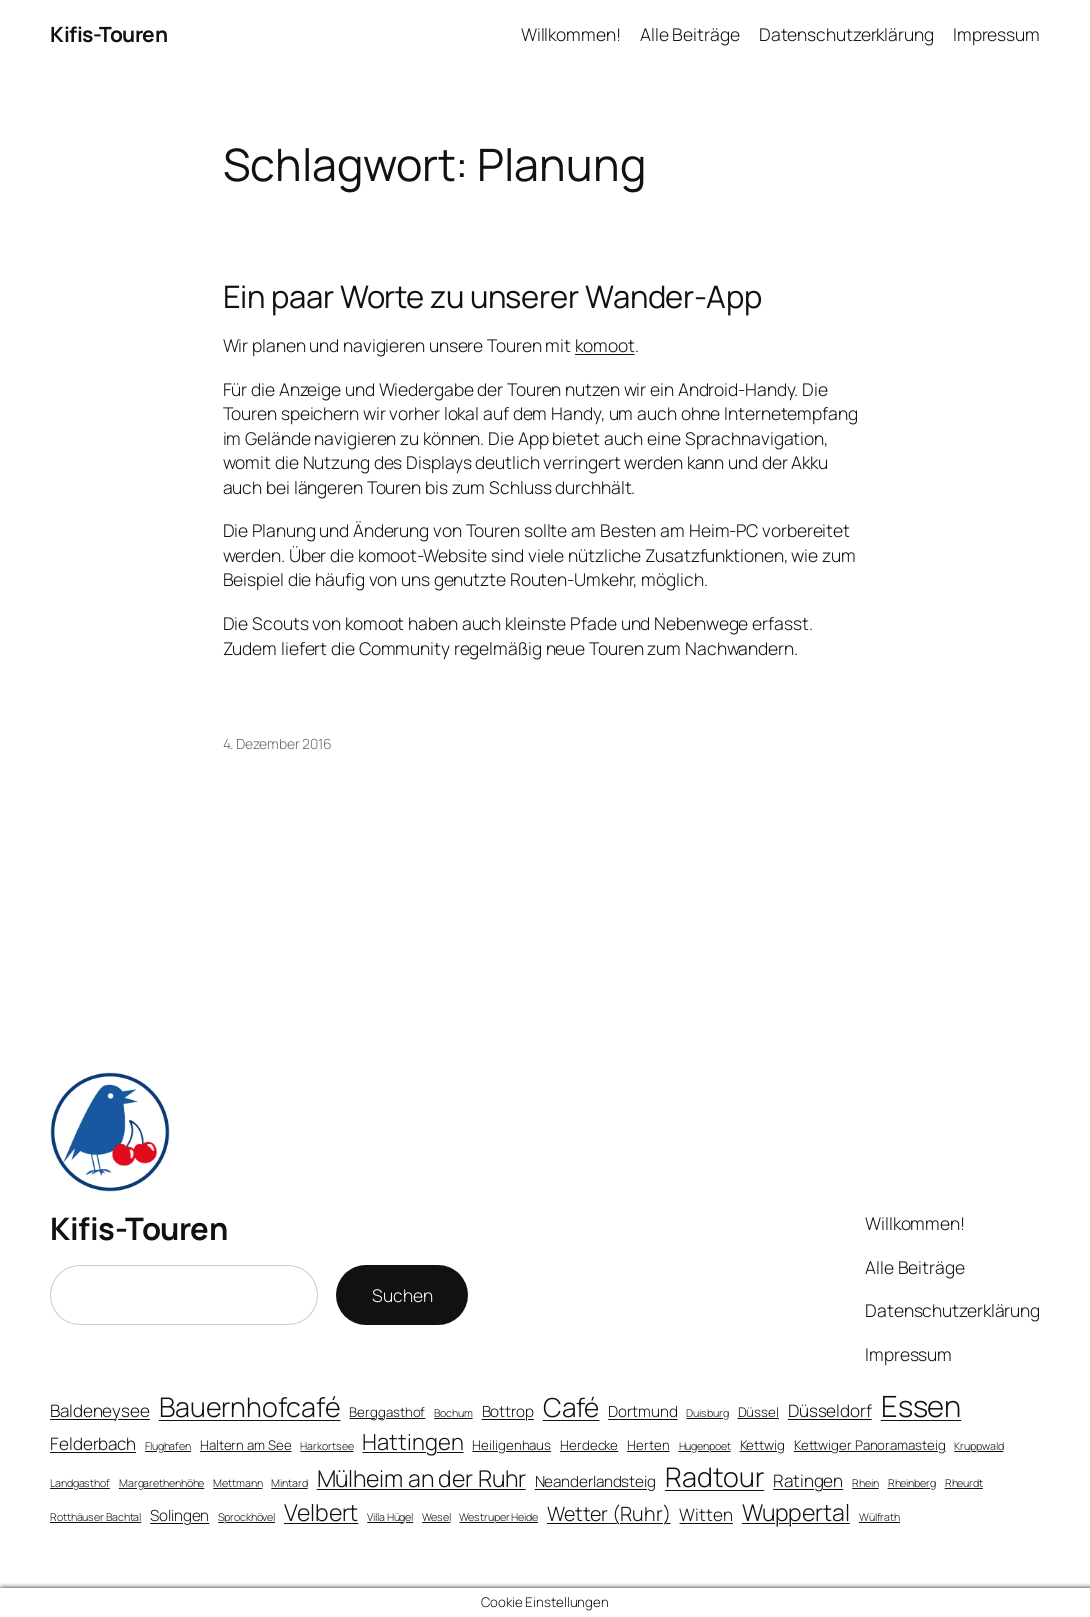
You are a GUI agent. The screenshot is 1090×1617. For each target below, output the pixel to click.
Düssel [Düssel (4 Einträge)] (758, 1412)
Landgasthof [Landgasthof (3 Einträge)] (80, 1483)
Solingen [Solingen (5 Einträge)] (179, 1515)
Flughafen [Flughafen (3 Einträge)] (168, 1446)
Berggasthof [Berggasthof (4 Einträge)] (387, 1412)
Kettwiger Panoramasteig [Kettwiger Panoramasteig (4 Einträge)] (870, 1445)
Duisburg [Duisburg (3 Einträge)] (707, 1413)
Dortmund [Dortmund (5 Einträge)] (642, 1411)
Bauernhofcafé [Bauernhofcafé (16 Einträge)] (250, 1406)
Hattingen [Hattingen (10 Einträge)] (412, 1442)
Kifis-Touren (108, 34)
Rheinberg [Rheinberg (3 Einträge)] (912, 1483)
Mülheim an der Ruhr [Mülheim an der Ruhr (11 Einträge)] (421, 1478)
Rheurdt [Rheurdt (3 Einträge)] (964, 1483)
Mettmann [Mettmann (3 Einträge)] (237, 1483)
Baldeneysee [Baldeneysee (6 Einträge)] (100, 1410)
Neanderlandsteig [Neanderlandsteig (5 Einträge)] (595, 1481)
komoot (604, 345)
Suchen (402, 1295)
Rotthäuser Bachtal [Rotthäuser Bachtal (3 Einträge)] (95, 1517)
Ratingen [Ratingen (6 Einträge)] (808, 1480)
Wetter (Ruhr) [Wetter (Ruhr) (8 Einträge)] (609, 1513)
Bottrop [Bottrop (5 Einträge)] (508, 1411)
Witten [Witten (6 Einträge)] (705, 1514)
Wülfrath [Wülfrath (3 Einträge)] (879, 1517)
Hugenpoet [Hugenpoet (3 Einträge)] (705, 1446)
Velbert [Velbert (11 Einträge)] (321, 1512)
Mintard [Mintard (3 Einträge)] (289, 1483)
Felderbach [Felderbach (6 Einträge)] (93, 1443)
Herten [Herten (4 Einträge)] (648, 1445)
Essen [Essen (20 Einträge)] (921, 1406)
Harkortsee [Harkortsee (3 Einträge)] (326, 1446)
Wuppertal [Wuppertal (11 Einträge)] (796, 1512)
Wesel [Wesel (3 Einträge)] (436, 1517)
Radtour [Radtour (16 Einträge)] (714, 1476)
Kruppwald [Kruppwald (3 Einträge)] (978, 1446)
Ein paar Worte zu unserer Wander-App (492, 296)
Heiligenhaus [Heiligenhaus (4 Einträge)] (511, 1445)
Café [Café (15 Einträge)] (571, 1407)
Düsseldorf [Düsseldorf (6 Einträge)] (830, 1410)
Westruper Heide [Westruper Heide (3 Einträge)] (498, 1517)
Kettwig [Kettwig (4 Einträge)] (762, 1445)
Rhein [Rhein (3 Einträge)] (865, 1483)
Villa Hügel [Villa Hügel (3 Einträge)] (390, 1517)
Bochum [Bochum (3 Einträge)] (453, 1413)
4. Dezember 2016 (277, 743)
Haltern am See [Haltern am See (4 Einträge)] (246, 1445)
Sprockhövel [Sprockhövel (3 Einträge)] (246, 1517)
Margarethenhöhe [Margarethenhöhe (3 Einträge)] (162, 1483)
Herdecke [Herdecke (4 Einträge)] (589, 1445)
